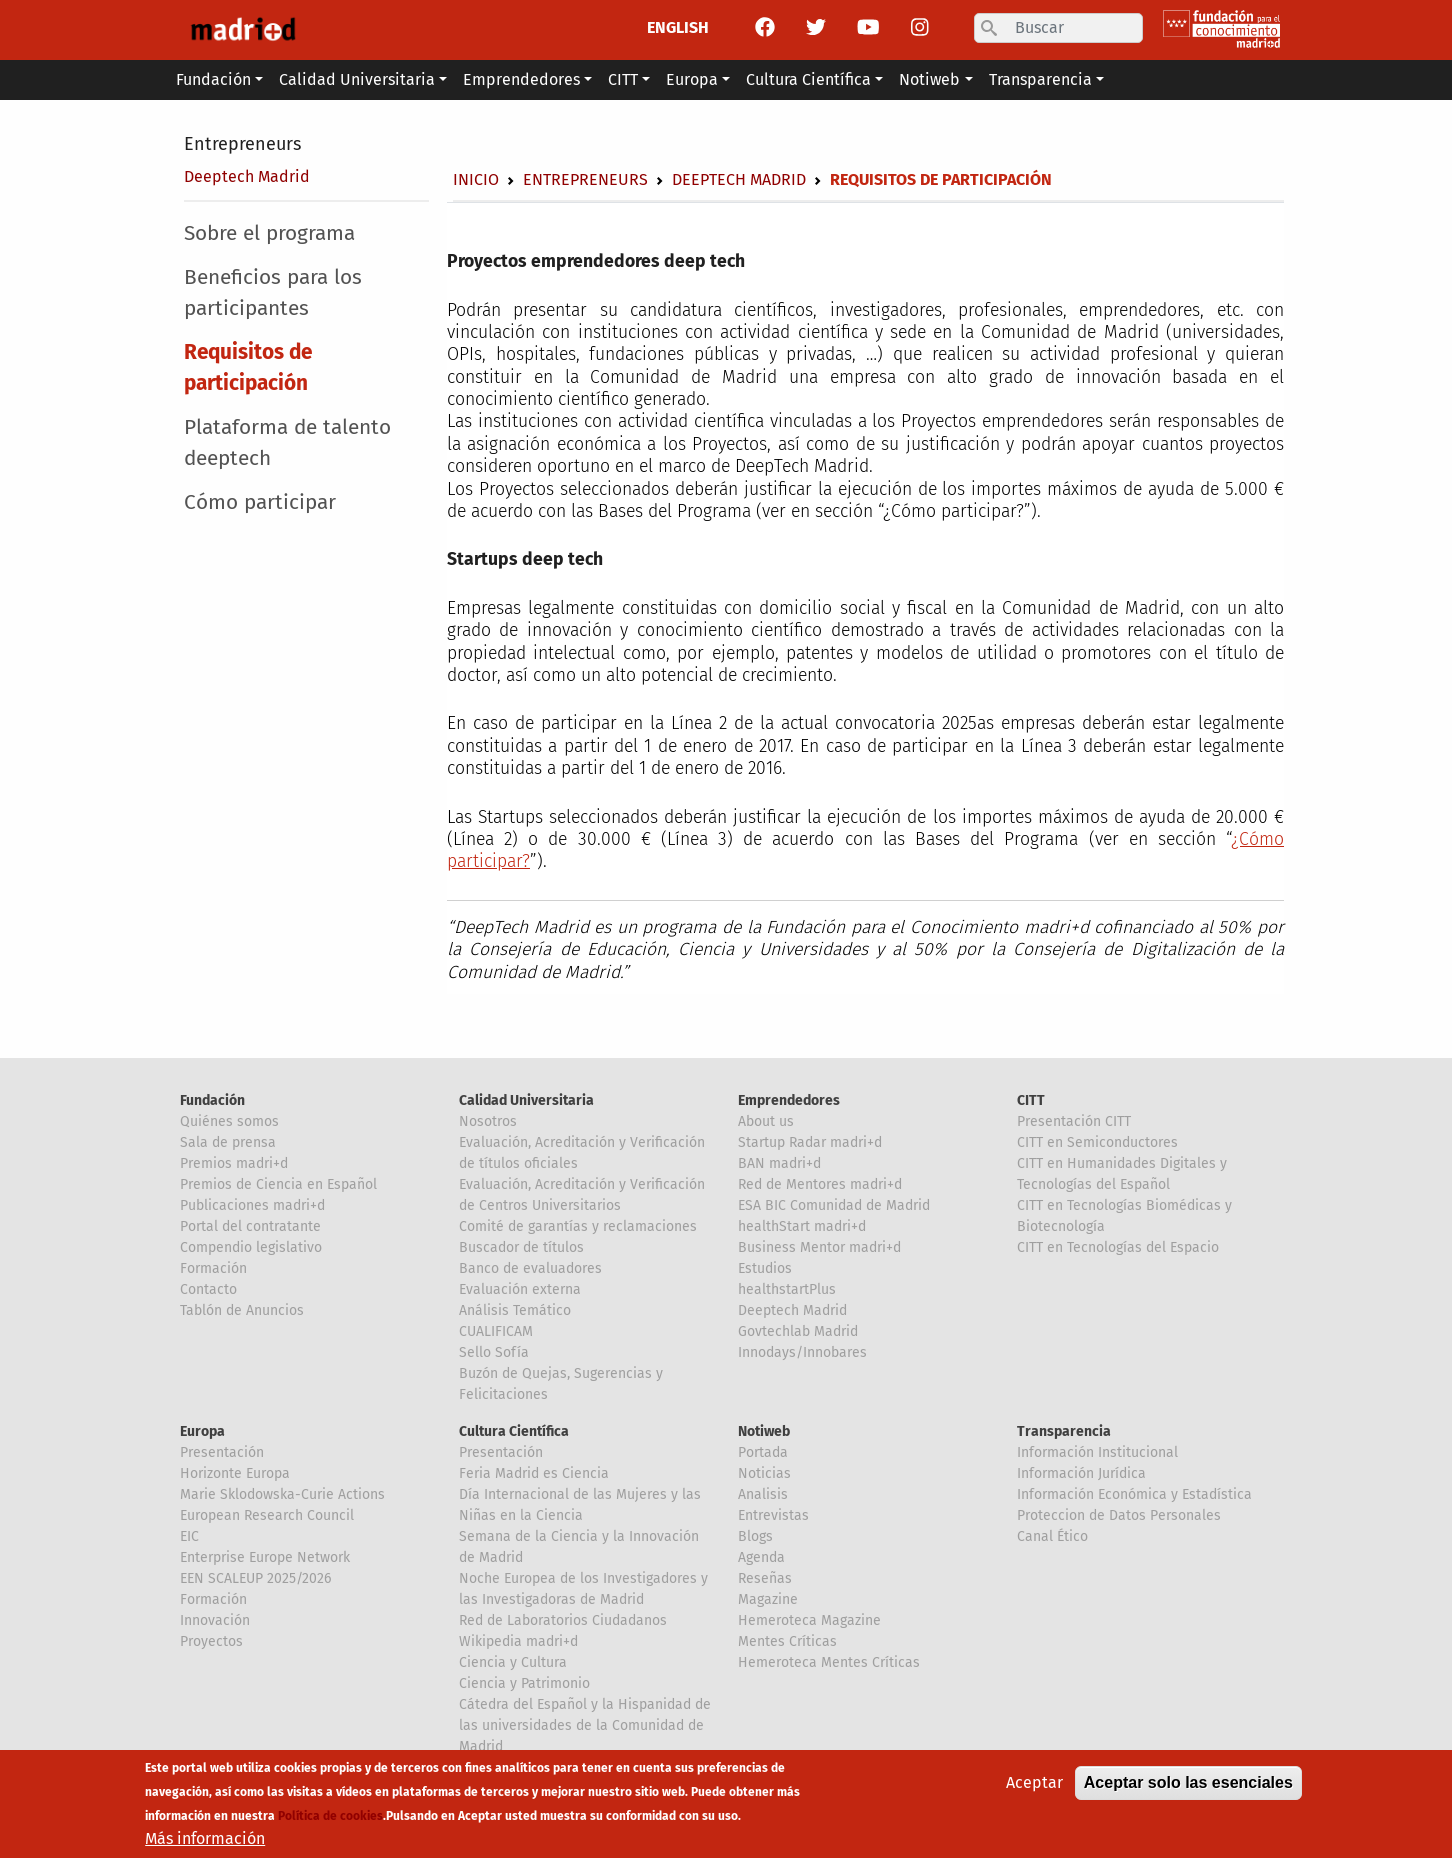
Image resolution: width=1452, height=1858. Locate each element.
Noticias (764, 1473)
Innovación (215, 1620)
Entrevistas (773, 1515)
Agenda (761, 1557)
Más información (205, 1844)
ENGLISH (678, 27)
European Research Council (267, 1515)
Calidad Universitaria (526, 1100)
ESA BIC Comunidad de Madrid (834, 1205)
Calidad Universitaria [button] (357, 79)
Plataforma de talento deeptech (287, 443)
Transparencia (1064, 1431)
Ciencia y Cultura (513, 1662)
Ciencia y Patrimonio (524, 1683)
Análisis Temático (515, 1310)
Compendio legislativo (251, 1247)
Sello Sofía (494, 1352)
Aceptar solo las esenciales (1188, 1788)
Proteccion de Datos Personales (1119, 1515)
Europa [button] (692, 79)
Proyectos (211, 1641)
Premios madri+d (234, 1163)
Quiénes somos (229, 1121)
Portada (763, 1452)
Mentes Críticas (787, 1641)
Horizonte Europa (235, 1473)
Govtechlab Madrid (798, 1331)
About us (766, 1121)
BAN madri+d (779, 1163)
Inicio (476, 179)
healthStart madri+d (802, 1226)
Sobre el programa (269, 233)
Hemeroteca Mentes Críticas (829, 1662)
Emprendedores (789, 1100)
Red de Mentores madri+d (820, 1184)
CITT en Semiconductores (1097, 1142)
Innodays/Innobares (802, 1352)
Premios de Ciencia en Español (278, 1184)
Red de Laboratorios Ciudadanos (563, 1620)
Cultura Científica (514, 1431)
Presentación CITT (1074, 1121)
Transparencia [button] (1040, 79)
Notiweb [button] (929, 79)
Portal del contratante (250, 1226)
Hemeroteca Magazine (809, 1620)
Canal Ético (1052, 1536)
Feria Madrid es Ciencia (534, 1473)
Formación (213, 1268)
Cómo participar (260, 502)
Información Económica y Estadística (1134, 1494)
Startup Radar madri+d (810, 1142)
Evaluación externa (520, 1289)
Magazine (768, 1599)
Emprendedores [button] (521, 79)
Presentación (222, 1452)
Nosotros (488, 1121)
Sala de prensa (228, 1142)
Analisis (763, 1494)
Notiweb (764, 1431)
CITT (1031, 1100)
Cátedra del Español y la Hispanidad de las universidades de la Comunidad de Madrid (585, 1725)
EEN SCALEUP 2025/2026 (255, 1578)
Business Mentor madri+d (819, 1247)
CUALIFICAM (496, 1331)
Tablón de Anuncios (242, 1310)
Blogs (755, 1536)
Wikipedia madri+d (518, 1641)
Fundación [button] (213, 79)
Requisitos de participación (248, 368)
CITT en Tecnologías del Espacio (1118, 1247)
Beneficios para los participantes (273, 293)
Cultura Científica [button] (808, 79)
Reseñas (765, 1578)
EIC (189, 1536)
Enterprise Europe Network (265, 1557)
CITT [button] (623, 79)
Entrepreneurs (242, 144)
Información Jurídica (1081, 1473)
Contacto (208, 1289)
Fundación (212, 1100)
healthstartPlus (787, 1289)
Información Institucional (1097, 1452)
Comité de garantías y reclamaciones (578, 1226)
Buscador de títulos (521, 1247)
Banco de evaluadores (530, 1268)
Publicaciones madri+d (252, 1205)
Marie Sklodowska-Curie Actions (282, 1494)
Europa (202, 1431)
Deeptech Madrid (247, 176)
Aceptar (1034, 1788)
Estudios (765, 1268)
